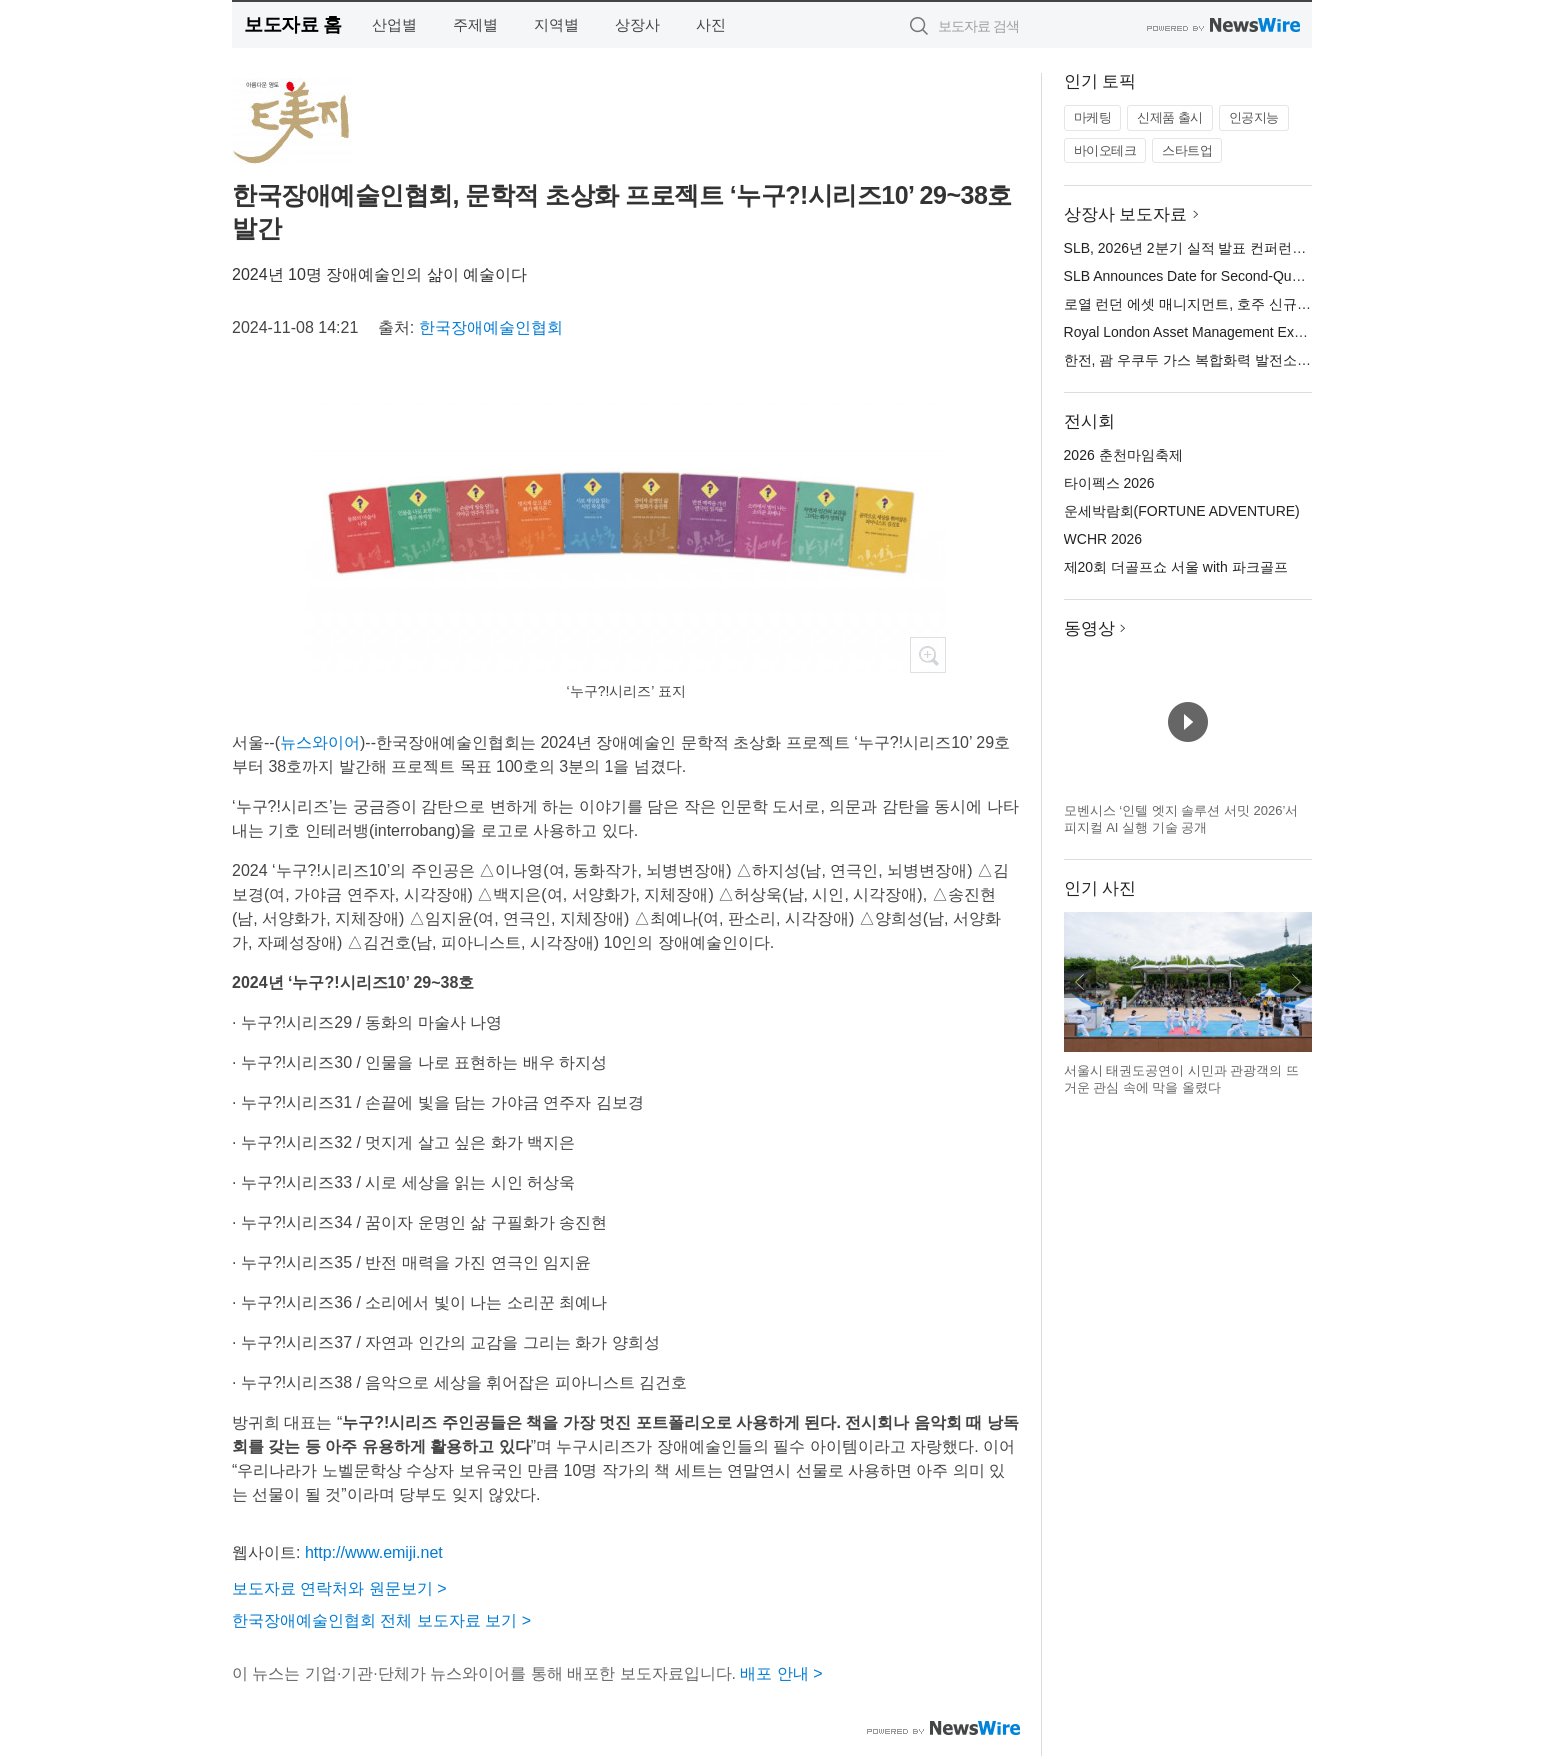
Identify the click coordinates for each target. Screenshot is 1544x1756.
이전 (1080, 982)
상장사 (637, 24)
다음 (1296, 982)
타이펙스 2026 (1109, 483)
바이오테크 (1105, 150)
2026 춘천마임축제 (1123, 455)
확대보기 (928, 655)
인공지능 (1254, 117)
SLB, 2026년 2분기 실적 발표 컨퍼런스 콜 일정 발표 (1226, 248)
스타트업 (1187, 150)
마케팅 (1093, 117)
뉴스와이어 (320, 742)
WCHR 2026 (1103, 539)
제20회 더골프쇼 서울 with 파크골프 (1176, 567)
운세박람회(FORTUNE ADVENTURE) (1182, 511)
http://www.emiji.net (374, 1552)
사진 (711, 24)
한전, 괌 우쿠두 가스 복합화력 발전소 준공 (1196, 360)
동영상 (1089, 628)
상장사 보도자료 (1126, 214)
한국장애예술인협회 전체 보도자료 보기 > (381, 1620)
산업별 (394, 24)
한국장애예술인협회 (491, 327)
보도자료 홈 (292, 24)
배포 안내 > (781, 1673)
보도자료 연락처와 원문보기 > (339, 1588)
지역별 (556, 24)
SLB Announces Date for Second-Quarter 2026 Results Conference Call (1287, 276)
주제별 (475, 24)
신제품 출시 (1170, 117)
